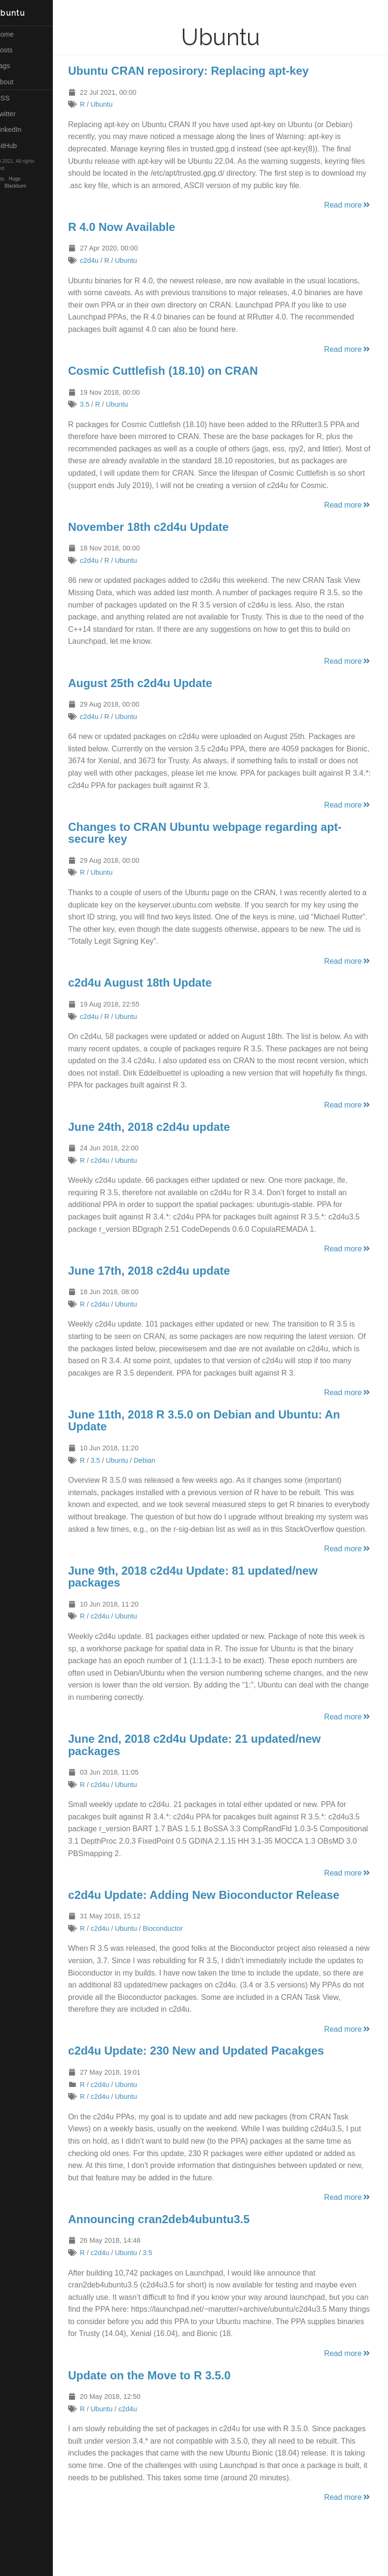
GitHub (20, 146)
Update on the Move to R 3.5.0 (168, 2411)
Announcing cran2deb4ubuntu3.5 (177, 2243)
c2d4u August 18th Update (158, 994)
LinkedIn (22, 129)
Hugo (33, 179)
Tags (16, 66)
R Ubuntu (24, 13)
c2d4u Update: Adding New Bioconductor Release (222, 1919)
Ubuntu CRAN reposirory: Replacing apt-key (207, 70)
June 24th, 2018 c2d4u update (168, 1138)
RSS (16, 98)
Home (18, 34)
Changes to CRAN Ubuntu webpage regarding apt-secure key (223, 845)
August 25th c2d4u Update (159, 695)
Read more (347, 205)
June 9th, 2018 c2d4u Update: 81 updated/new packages (211, 1601)
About (18, 82)
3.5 (103, 404)
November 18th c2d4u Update (167, 538)
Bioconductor (181, 1953)
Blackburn (34, 186)
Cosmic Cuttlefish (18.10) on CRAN (182, 370)
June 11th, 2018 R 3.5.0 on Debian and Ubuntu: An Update (222, 1432)
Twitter (19, 114)
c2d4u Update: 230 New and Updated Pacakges (215, 2075)
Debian (163, 1472)
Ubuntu (120, 104)
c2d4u (108, 260)
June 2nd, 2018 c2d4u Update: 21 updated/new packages (213, 1769)
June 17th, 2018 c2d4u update (168, 1282)
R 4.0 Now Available (140, 226)
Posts (17, 50)
